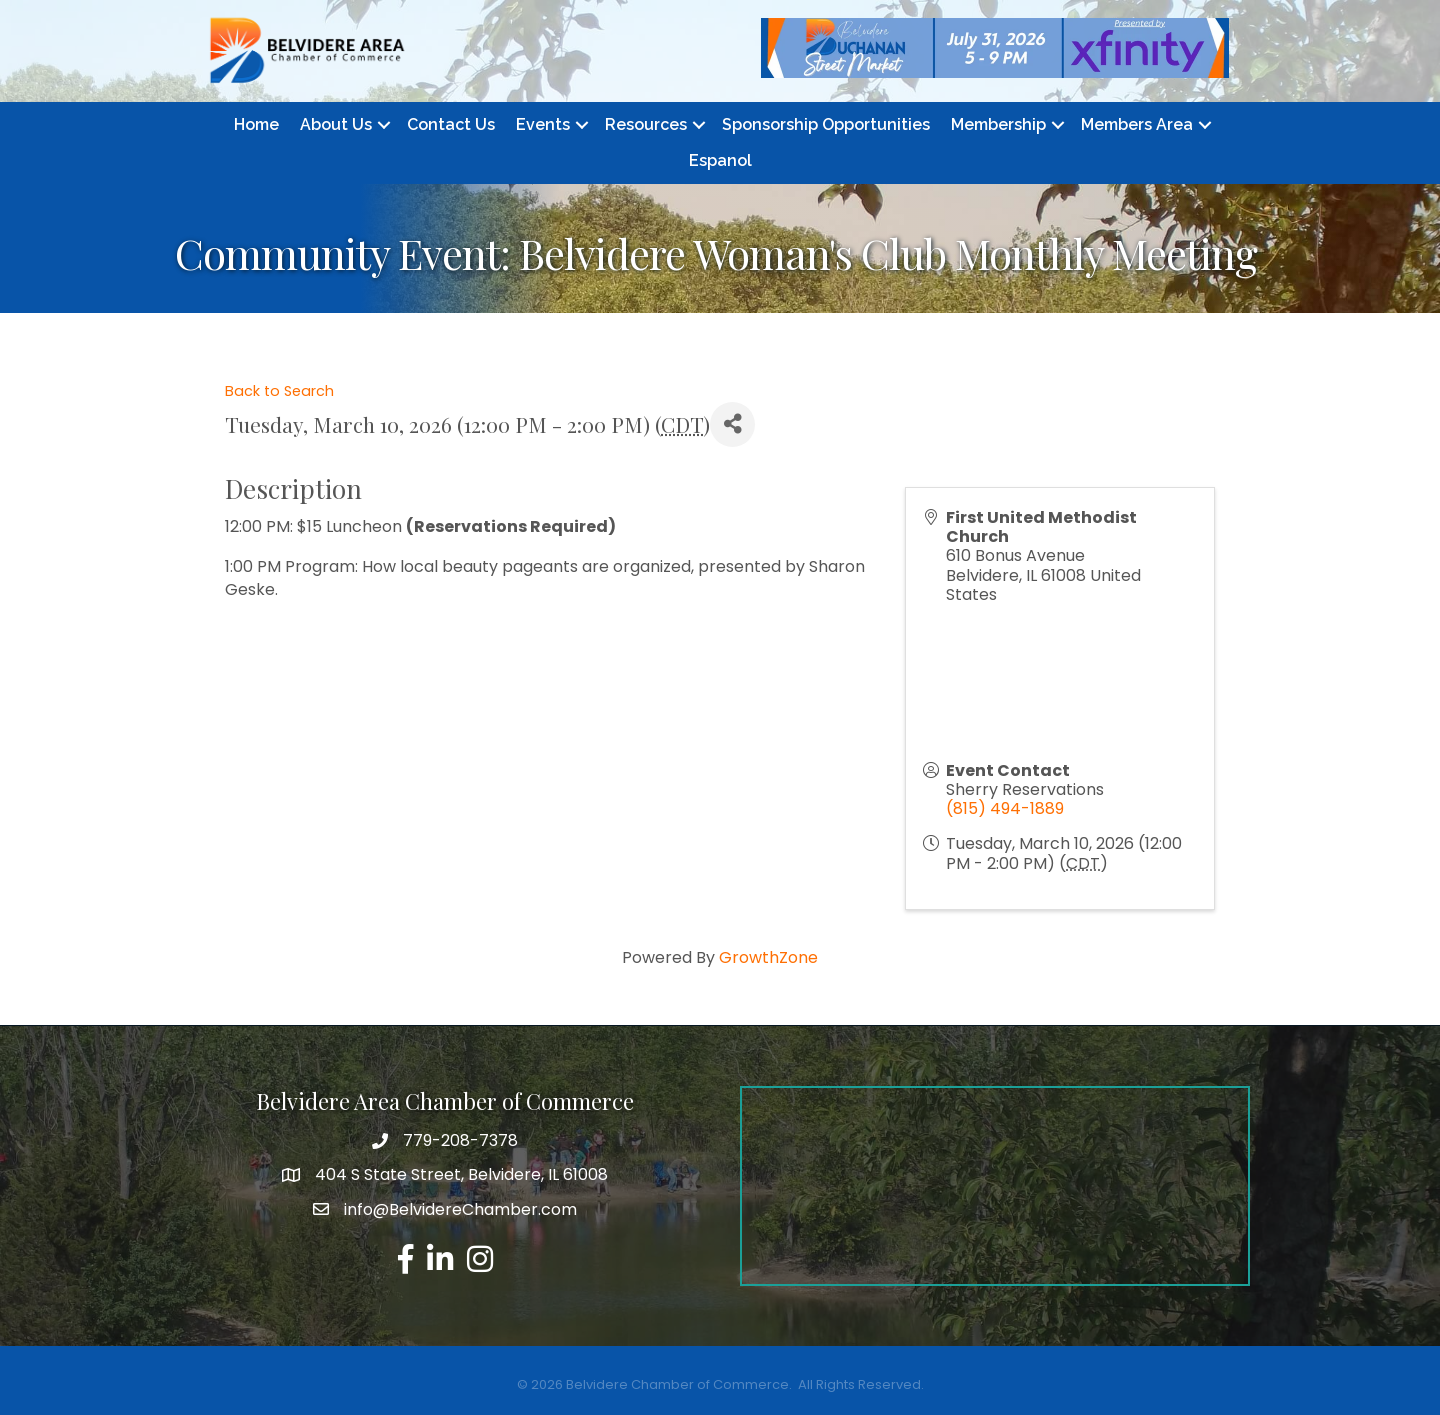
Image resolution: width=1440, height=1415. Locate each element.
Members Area (1137, 124)
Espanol (720, 160)
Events (543, 124)
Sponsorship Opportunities (826, 124)
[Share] (732, 424)
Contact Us (451, 124)
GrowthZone (768, 957)
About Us (336, 124)
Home (256, 124)
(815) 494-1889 (1005, 808)
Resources (646, 124)
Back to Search (279, 391)
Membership (998, 124)
